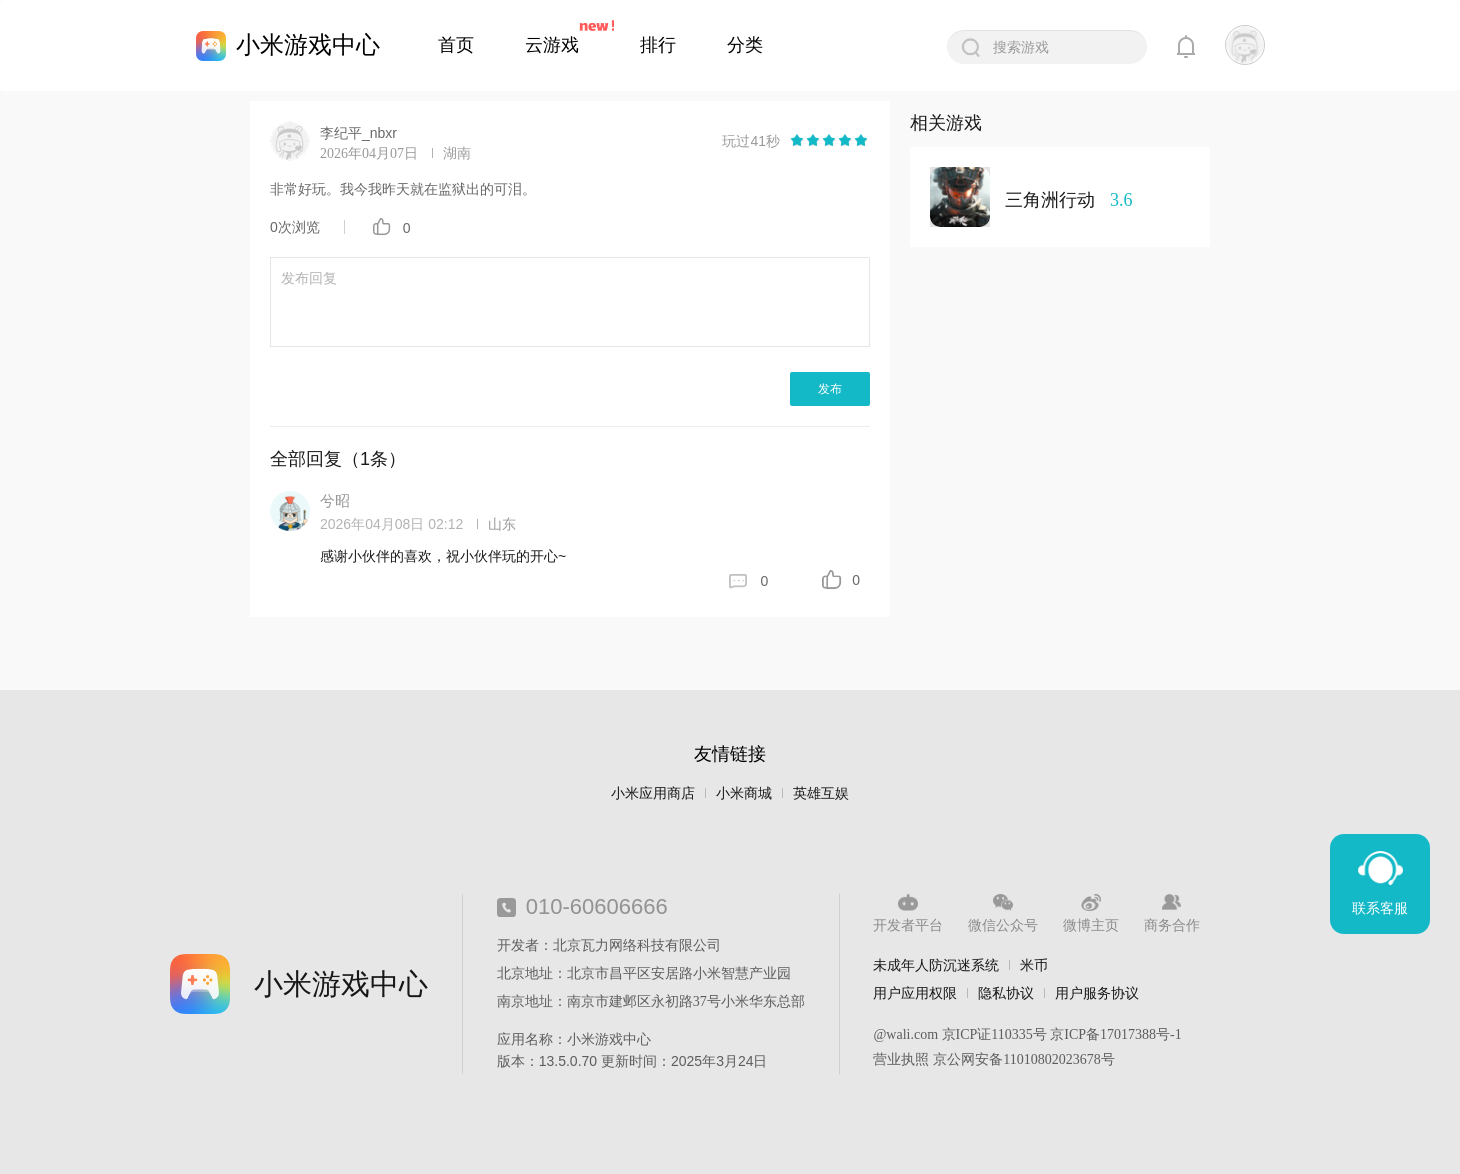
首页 (456, 45)
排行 (658, 45)
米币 (1034, 965)
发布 (830, 389)
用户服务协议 (1097, 993)
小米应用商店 (653, 793)
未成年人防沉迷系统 (936, 965)
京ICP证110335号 (994, 1034)
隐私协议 (1006, 993)
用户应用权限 (915, 993)
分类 (745, 45)
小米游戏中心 (308, 44)
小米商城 (744, 793)
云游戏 (552, 45)
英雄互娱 (821, 793)
